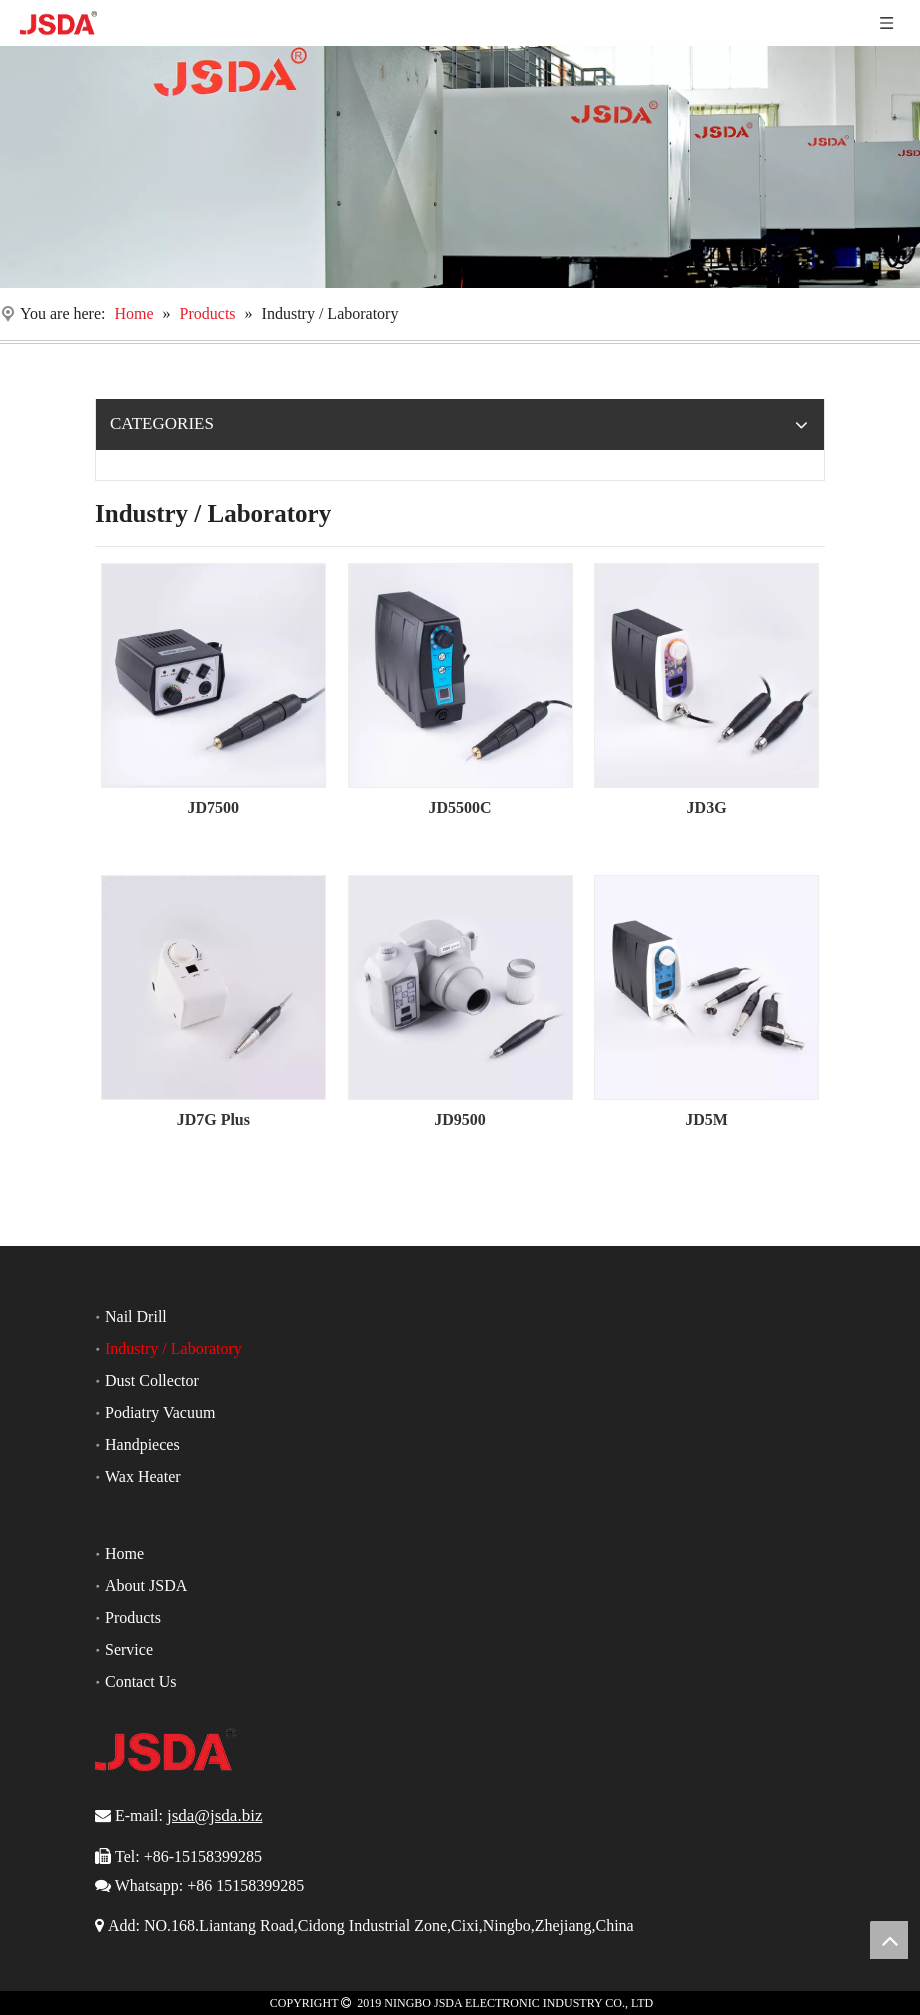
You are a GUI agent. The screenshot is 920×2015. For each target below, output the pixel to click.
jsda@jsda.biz (214, 1815)
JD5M (706, 1119)
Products (133, 1617)
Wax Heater (143, 1476)
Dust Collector (152, 1380)
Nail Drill (136, 1316)
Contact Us (141, 1681)
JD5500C (459, 807)
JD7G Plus (213, 1119)
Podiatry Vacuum (160, 1412)
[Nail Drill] (460, 167)
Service (129, 1649)
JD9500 (460, 1119)
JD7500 (214, 807)
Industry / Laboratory (173, 1348)
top (889, 1940)
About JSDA (146, 1585)
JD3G (707, 807)
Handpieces (142, 1444)
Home (124, 1553)
